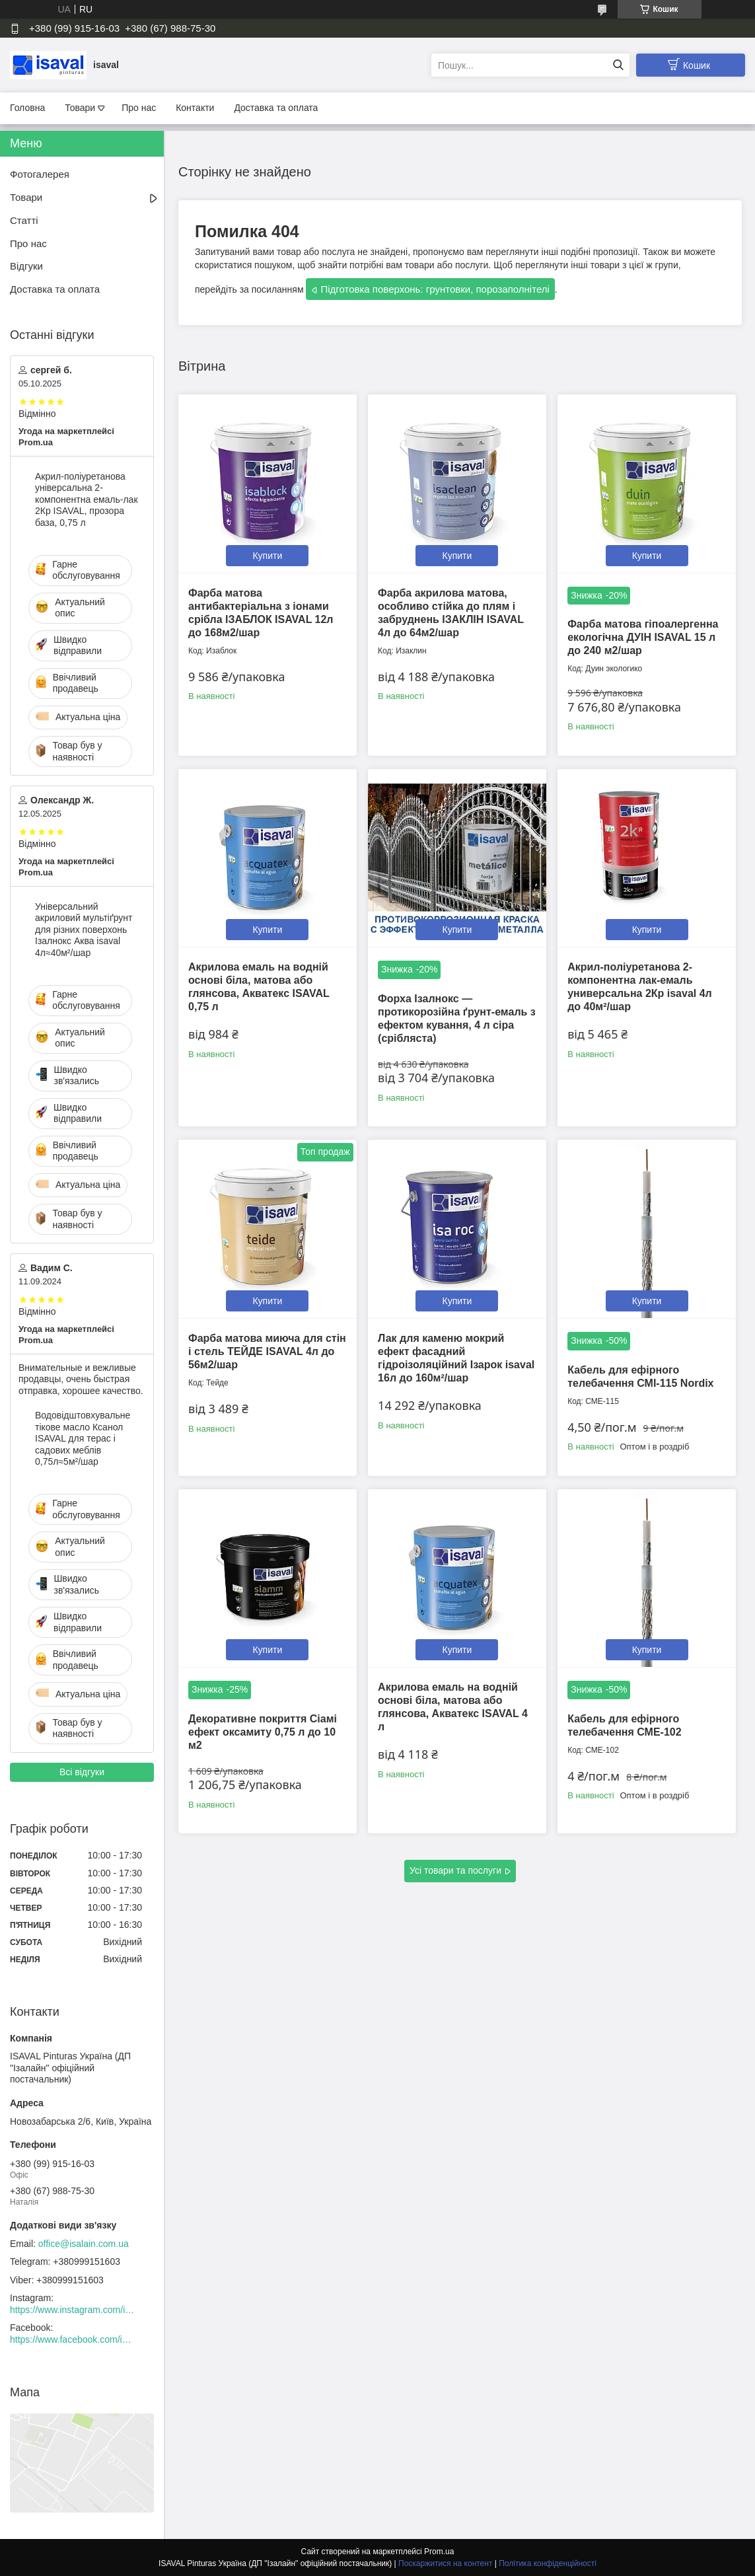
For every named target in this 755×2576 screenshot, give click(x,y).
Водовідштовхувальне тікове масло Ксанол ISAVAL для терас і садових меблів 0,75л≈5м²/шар (82, 1438)
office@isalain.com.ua (83, 2243)
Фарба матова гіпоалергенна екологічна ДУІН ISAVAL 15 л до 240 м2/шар (642, 637)
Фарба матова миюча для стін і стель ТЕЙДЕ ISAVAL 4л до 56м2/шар (267, 1351)
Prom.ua (439, 2551)
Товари (80, 107)
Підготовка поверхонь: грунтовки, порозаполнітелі (434, 289)
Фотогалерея (39, 174)
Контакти (195, 107)
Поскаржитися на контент (445, 2563)
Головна (27, 107)
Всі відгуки (81, 1772)
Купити (267, 555)
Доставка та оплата (276, 107)
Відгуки (26, 266)
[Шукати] (617, 65)
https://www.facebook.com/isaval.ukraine (72, 2339)
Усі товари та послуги (455, 1870)
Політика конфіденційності (547, 2563)
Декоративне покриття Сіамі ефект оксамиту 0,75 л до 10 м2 (262, 1732)
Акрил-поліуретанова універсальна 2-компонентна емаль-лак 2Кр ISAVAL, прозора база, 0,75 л (86, 499)
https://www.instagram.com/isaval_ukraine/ (72, 2309)
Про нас (139, 107)
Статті (24, 220)
